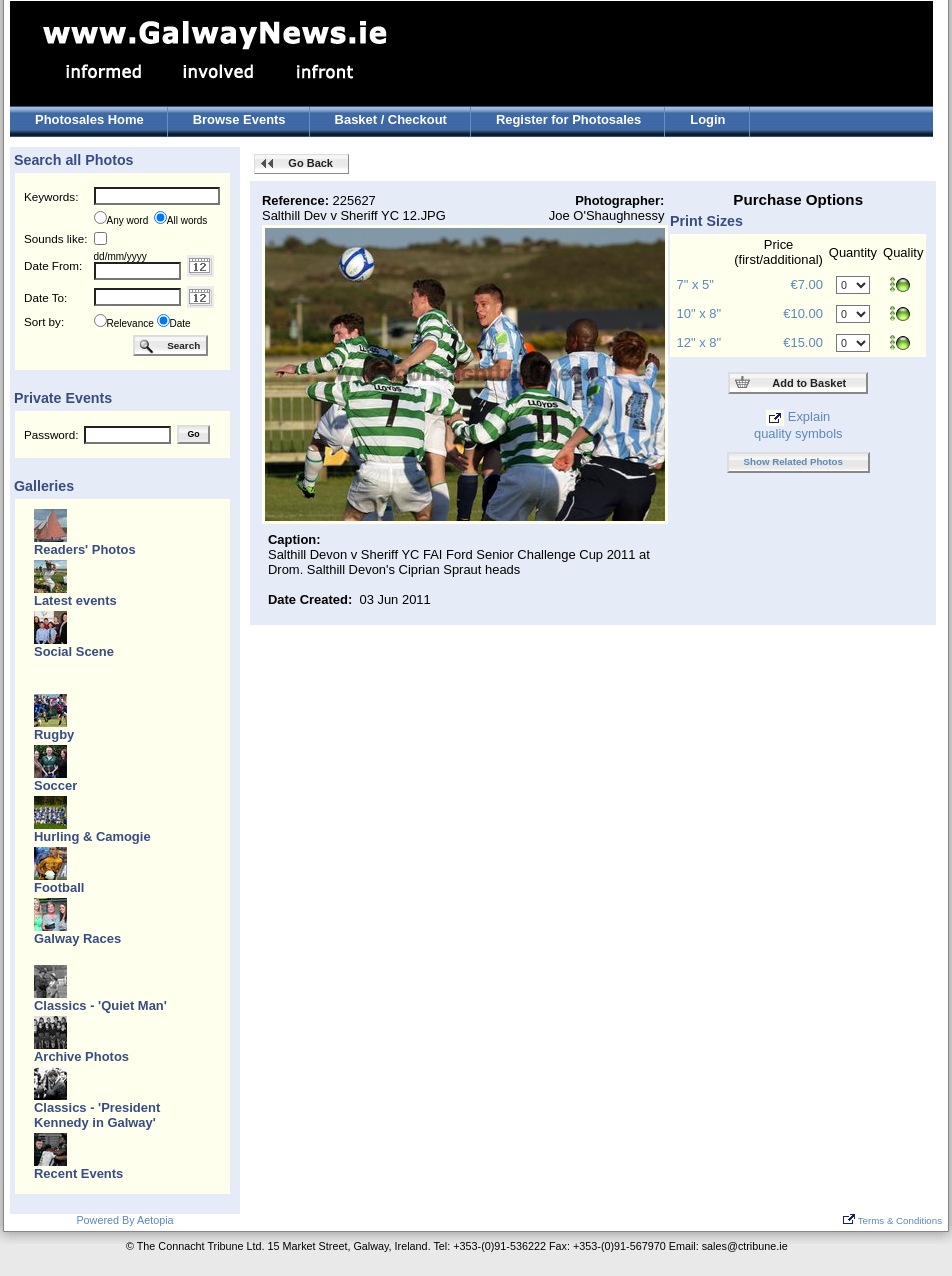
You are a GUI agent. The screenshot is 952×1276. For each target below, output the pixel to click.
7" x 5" (695, 284)
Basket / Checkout (391, 119)
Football (59, 887)
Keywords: (51, 196)
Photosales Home (89, 119)
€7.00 (806, 284)
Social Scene (74, 651)
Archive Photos (81, 1056)
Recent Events (78, 1173)
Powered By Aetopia (124, 1220)
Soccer (55, 785)
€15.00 (803, 342)
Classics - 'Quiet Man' (100, 1005)
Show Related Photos (793, 461)
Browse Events (239, 119)
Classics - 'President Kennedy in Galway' (97, 1115)
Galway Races (77, 938)
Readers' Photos (85, 549)
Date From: (53, 265)
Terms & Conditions (892, 1220)
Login (707, 119)
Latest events (75, 600)
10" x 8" (699, 313)
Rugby (54, 734)
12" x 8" (699, 342)
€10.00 (803, 313)
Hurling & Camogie (92, 836)
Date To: (45, 297)
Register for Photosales (568, 119)
